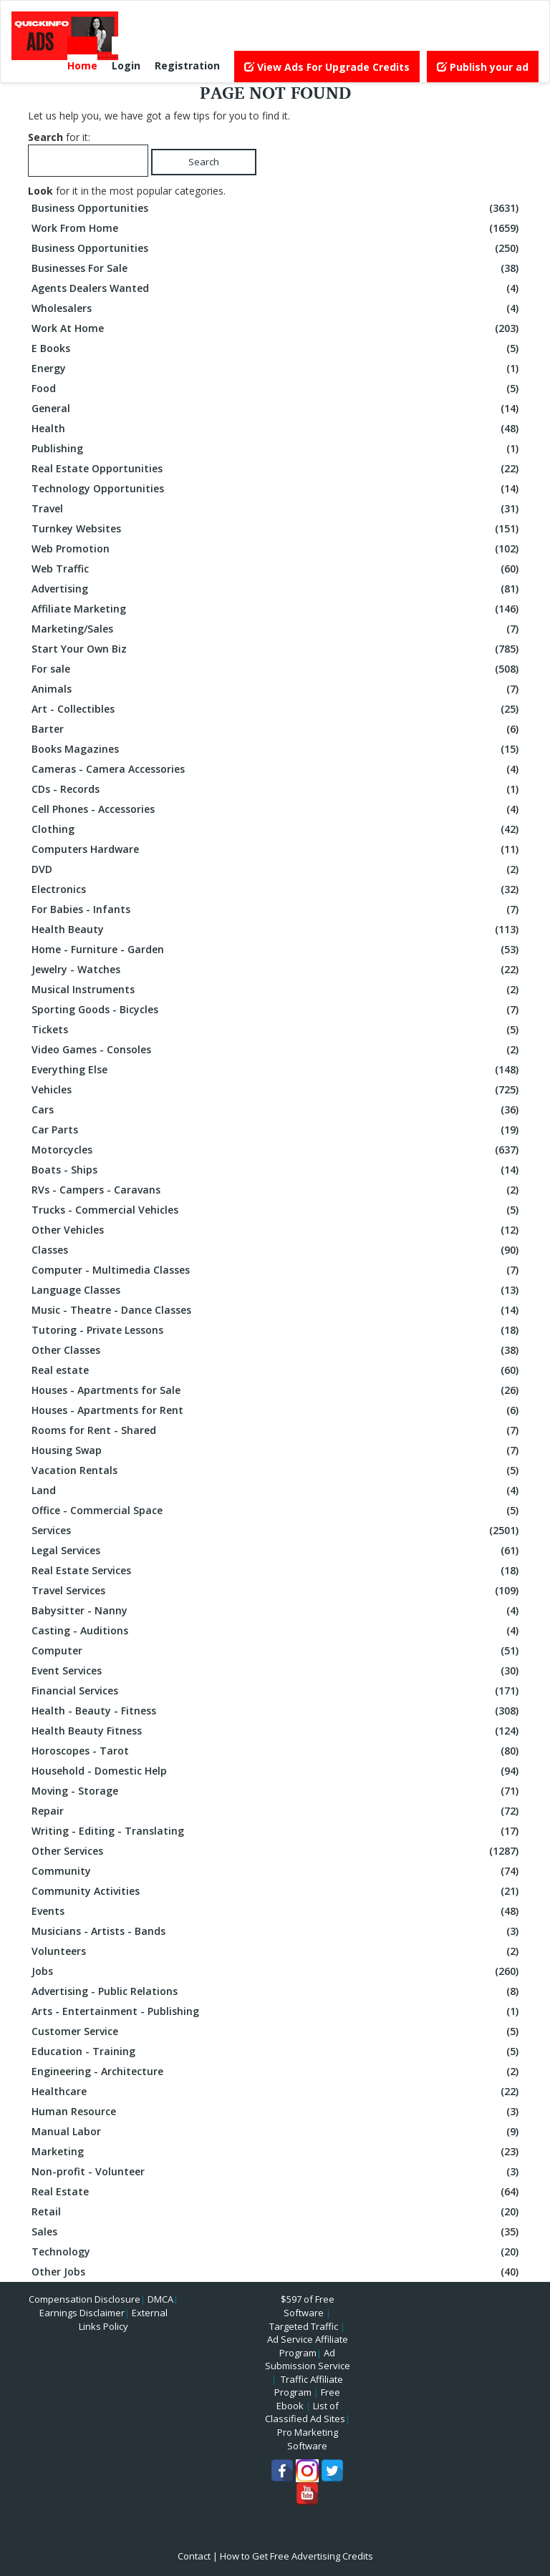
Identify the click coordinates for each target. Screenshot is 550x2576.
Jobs (277, 1971)
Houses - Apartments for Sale (277, 1390)
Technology (277, 2252)
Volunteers (277, 1951)
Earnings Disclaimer (82, 2312)
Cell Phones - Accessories (277, 809)
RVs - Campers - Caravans (277, 1190)
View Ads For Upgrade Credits (327, 67)
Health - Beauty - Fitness (277, 1711)
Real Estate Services (277, 1571)
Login (126, 65)
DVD (277, 869)
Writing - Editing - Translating (277, 1831)
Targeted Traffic (303, 2326)
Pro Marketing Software (307, 2439)
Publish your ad (483, 67)
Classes (277, 1250)
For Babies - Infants (277, 909)
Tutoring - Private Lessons (277, 1330)
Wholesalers (277, 308)
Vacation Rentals (277, 1470)
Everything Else (277, 1070)
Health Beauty (277, 929)
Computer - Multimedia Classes (277, 1270)
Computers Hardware (277, 849)
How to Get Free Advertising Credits (296, 2556)
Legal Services (277, 1551)
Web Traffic (277, 569)
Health (277, 429)
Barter (277, 729)
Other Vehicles (277, 1230)
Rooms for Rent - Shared (277, 1430)
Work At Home (277, 328)
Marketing (277, 2152)
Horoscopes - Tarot (277, 1751)
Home (82, 65)
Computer (277, 1651)
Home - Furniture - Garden (277, 950)
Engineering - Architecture (277, 2072)
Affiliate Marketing (277, 609)
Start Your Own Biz (277, 649)
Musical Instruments (277, 990)
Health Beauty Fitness (277, 1731)
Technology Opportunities (277, 489)
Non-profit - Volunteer (277, 2172)
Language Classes (277, 1290)
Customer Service (277, 2031)
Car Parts (277, 1130)
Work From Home (277, 228)
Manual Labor (277, 2132)
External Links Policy (123, 2319)
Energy (277, 368)
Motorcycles (277, 1150)
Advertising (277, 589)
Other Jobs (277, 2272)
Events (277, 1911)
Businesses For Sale (277, 268)
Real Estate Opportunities (277, 469)
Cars (277, 1110)
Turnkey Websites (277, 529)
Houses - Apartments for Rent (277, 1410)
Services (277, 1531)
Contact (194, 2556)
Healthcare (277, 2092)
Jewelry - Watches (277, 970)
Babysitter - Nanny (277, 1611)
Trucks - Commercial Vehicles (277, 1210)
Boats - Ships (277, 1170)
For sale (277, 669)
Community (277, 1871)
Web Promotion (277, 549)
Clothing (277, 829)
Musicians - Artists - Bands (277, 1931)
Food (277, 389)
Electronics (277, 889)
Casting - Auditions (277, 1631)
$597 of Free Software (307, 2306)
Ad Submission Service (307, 2359)
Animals (277, 689)
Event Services (277, 1671)
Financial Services (277, 1691)
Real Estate (277, 2192)
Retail (277, 2212)
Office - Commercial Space (277, 1511)
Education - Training (277, 2051)
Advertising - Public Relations (277, 1991)
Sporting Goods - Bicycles (277, 1010)
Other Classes (277, 1350)
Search (203, 161)
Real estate (277, 1370)
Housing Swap (277, 1450)
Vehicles (277, 1090)
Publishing (277, 449)
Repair (277, 1811)
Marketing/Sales (277, 629)
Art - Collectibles (277, 709)
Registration (187, 65)
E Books (277, 348)
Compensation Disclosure (84, 2299)
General (277, 409)
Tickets (277, 1030)
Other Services (277, 1851)
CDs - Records (277, 789)
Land (277, 1490)
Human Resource (277, 2112)
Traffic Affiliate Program (308, 2386)
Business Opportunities (277, 208)
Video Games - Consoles (277, 1050)
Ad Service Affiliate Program (307, 2346)
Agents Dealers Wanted (277, 288)
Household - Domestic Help (277, 1771)
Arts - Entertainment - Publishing (277, 2011)
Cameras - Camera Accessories (277, 769)
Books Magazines (277, 749)
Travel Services (277, 1591)
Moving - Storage (277, 1791)
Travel (277, 509)
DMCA (160, 2299)
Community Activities (277, 1891)
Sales (277, 2232)
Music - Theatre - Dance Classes (277, 1310)
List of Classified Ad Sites (305, 2412)
